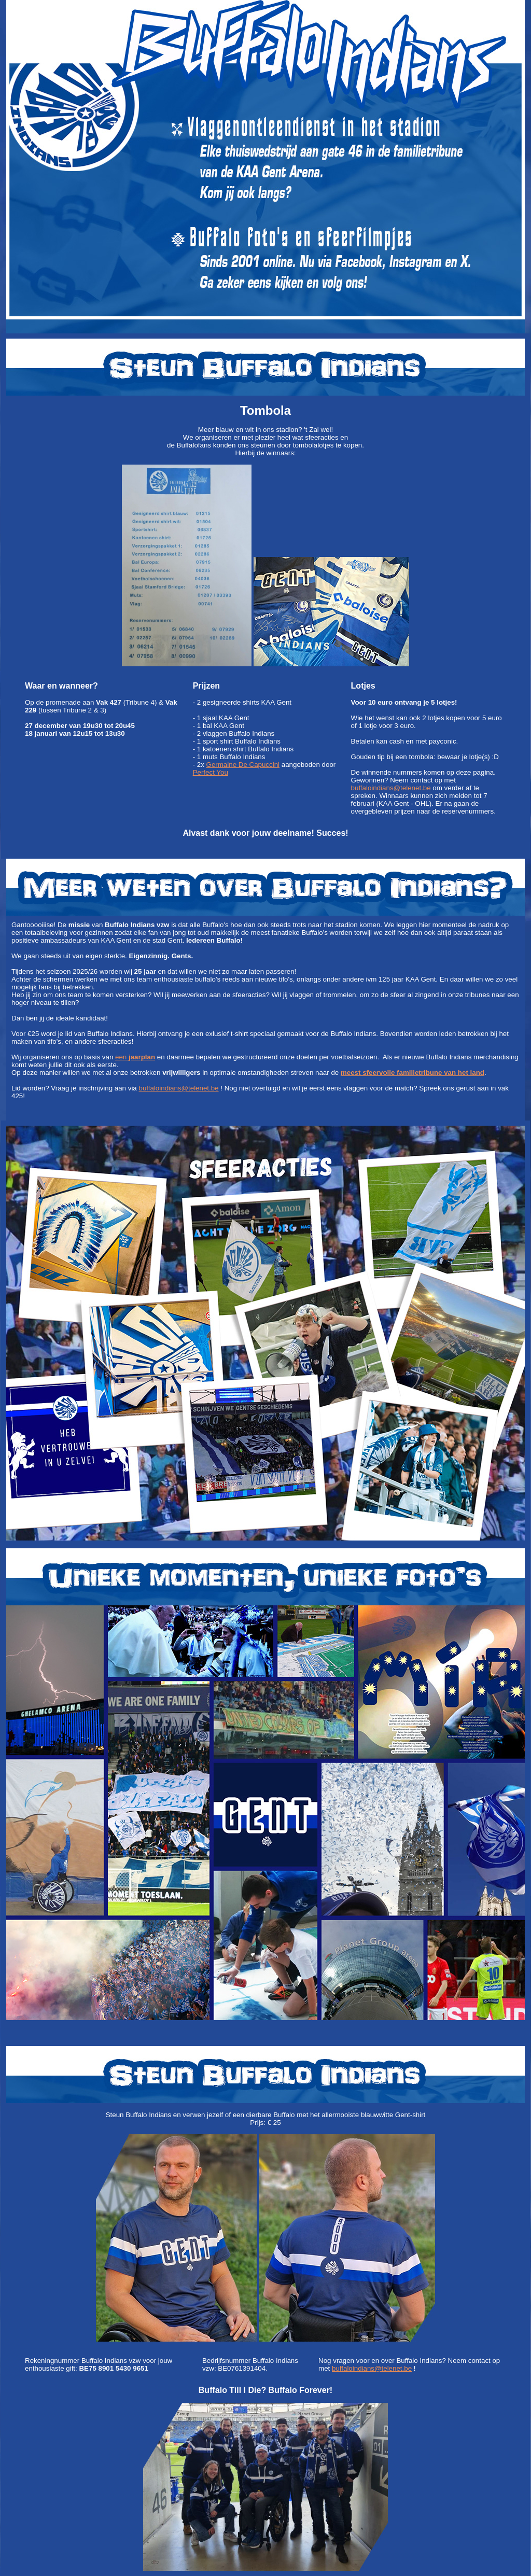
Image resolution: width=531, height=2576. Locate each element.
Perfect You (210, 772)
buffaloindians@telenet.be (391, 788)
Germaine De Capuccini (243, 764)
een (135, 1057)
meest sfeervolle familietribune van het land (412, 1072)
